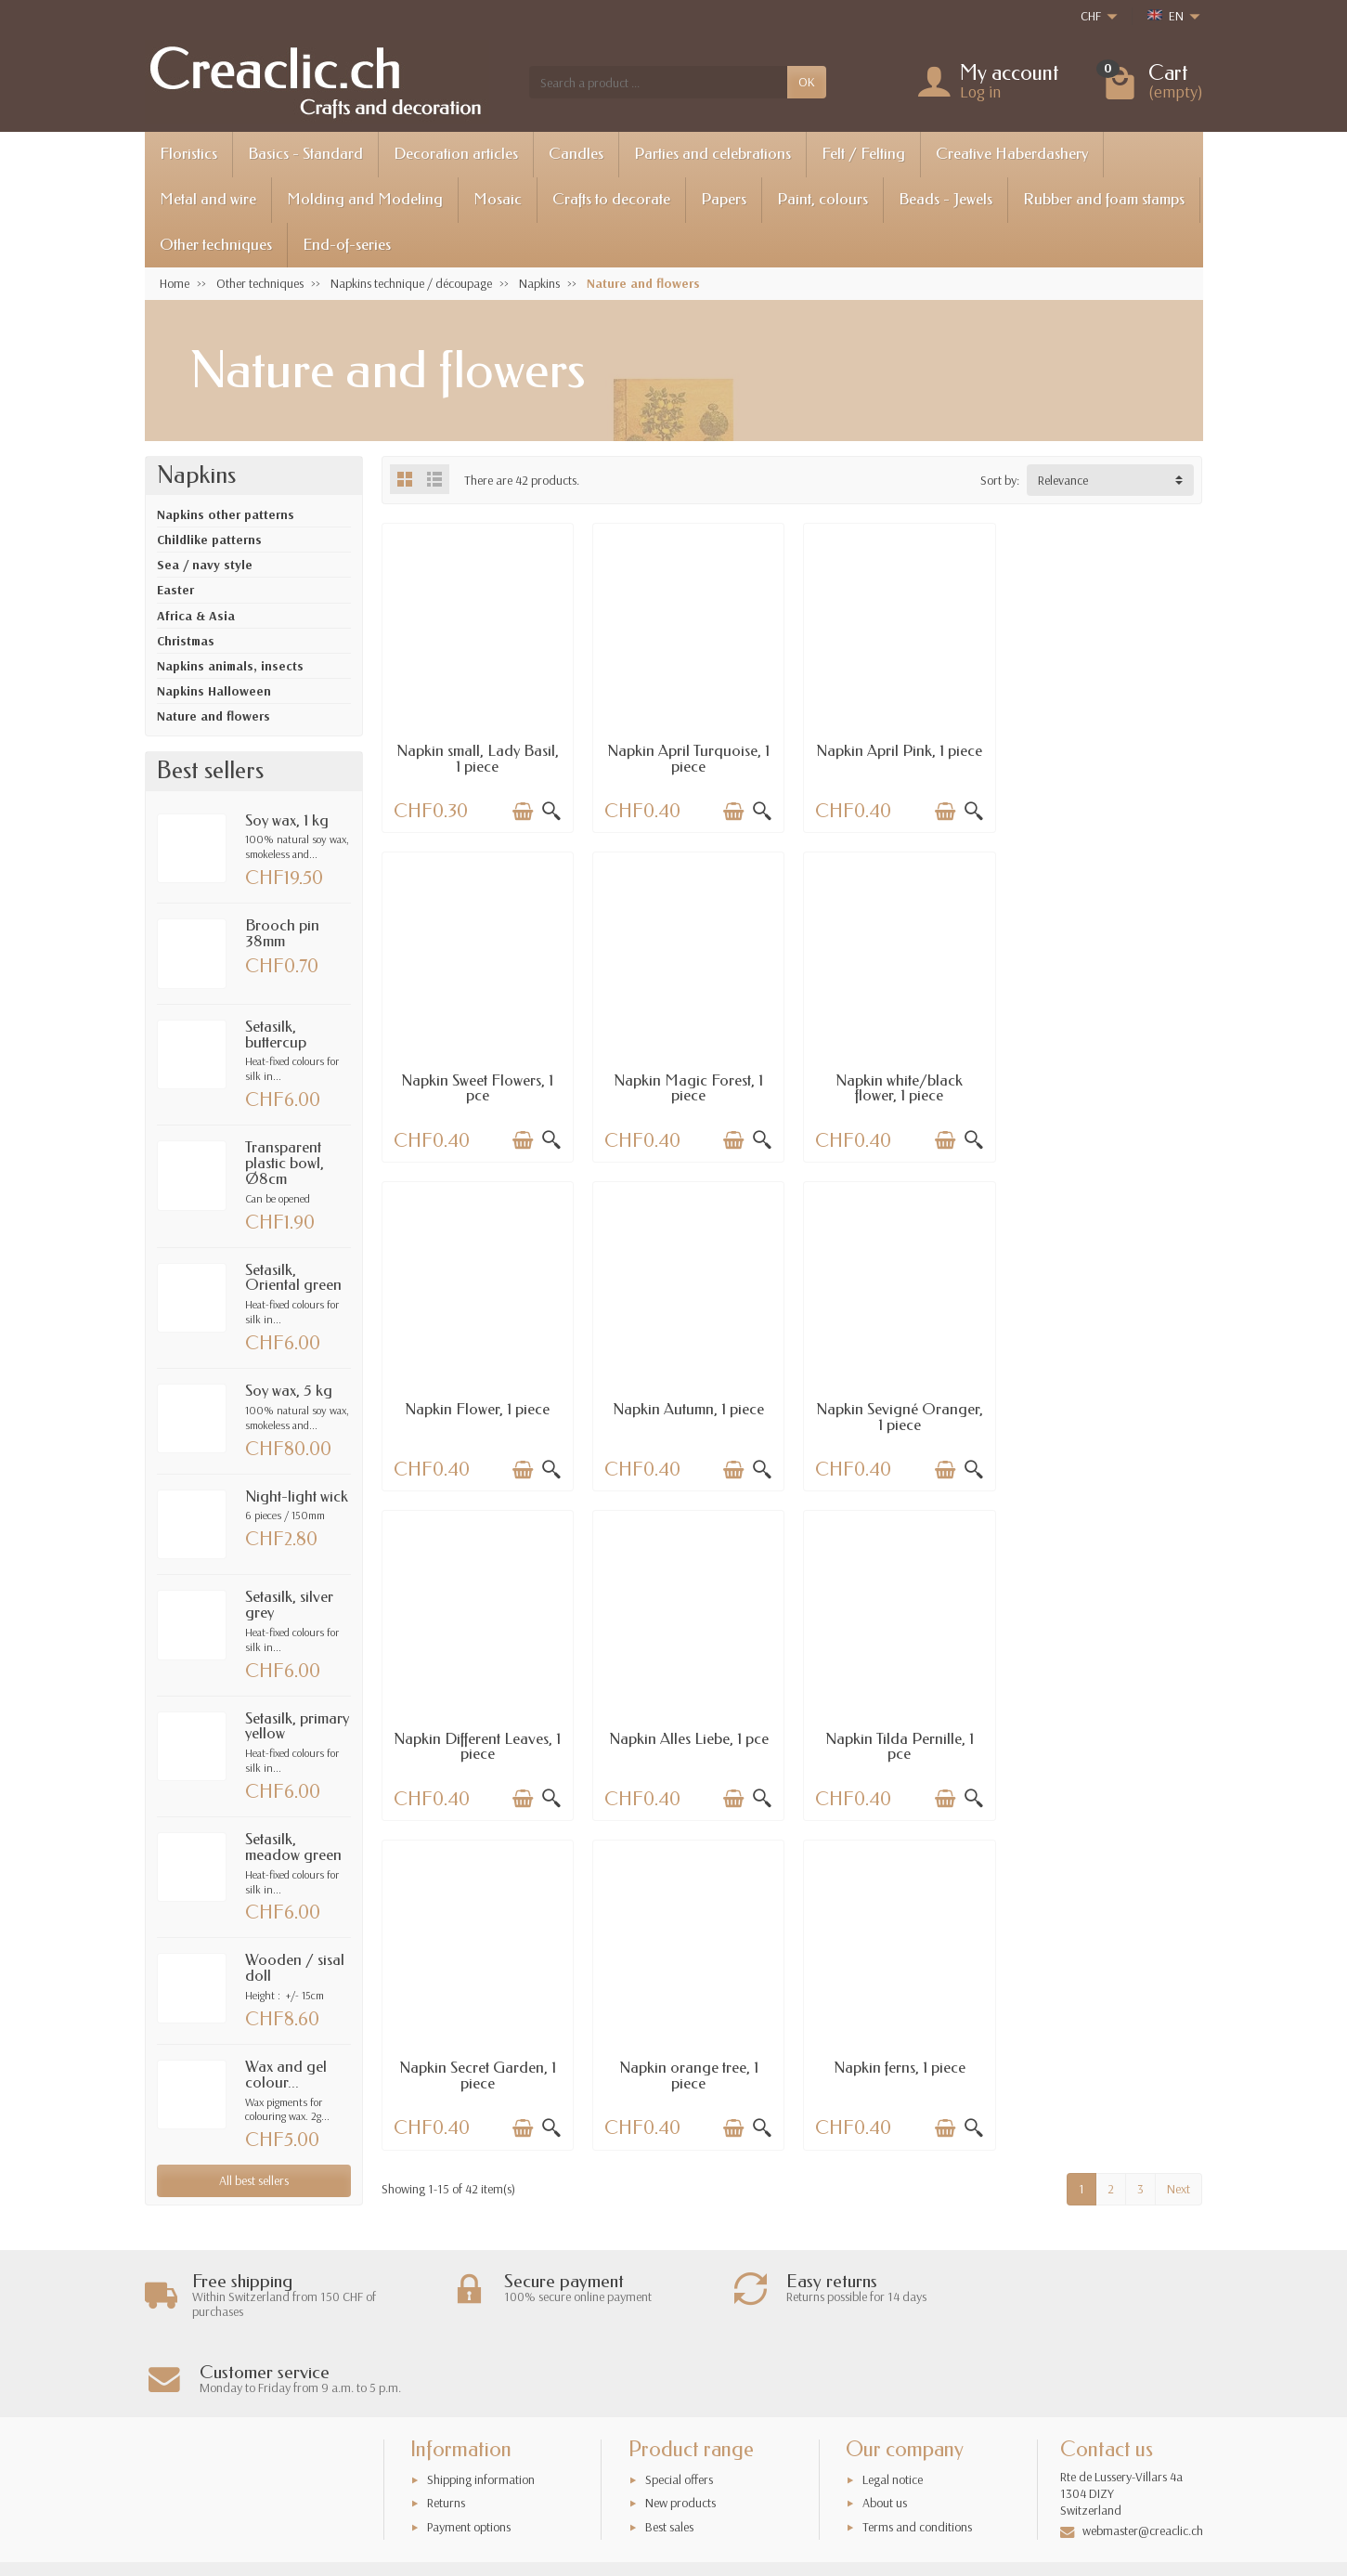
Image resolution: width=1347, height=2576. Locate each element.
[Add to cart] (522, 810)
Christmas (185, 640)
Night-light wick (296, 1496)
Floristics (188, 154)
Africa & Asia (196, 615)
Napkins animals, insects (230, 665)
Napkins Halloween (214, 691)
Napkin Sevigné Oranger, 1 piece (477, 1414)
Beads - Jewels (945, 199)
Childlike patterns (209, 539)
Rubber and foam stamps (1104, 199)
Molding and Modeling (365, 199)
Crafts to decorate (611, 199)
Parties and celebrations (712, 154)
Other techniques (216, 245)
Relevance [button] (1063, 480)
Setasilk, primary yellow (297, 1726)
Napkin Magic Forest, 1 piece (476, 1085)
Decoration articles (456, 154)
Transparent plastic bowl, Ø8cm (284, 1163)
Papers (723, 199)
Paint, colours (822, 199)
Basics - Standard (305, 154)
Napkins (196, 475)
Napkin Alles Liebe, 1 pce (897, 1406)
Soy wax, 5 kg (288, 1390)
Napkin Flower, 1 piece (896, 1077)
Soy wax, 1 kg (287, 820)
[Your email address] (632, 2494)
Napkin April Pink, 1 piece (897, 750)
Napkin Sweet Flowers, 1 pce (1106, 757)
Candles (576, 154)
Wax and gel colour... (286, 2074)
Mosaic (497, 199)
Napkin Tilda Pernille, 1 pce (1106, 1414)
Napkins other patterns (225, 514)
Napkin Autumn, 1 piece (1107, 1077)
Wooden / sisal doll (294, 1967)
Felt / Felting (863, 154)
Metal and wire (208, 199)
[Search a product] (658, 82)
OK (806, 81)
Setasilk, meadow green (293, 1847)
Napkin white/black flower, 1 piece (686, 1085)
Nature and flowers (213, 716)
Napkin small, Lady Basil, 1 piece (476, 757)
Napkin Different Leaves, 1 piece (687, 1414)
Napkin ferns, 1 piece (897, 1734)
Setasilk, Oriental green (293, 1278)
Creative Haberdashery (1012, 154)
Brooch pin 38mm (282, 933)
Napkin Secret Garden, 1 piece (476, 1742)
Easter (175, 589)
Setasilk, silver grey (289, 1604)
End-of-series (347, 245)
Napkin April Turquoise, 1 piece (686, 757)
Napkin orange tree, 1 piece (687, 1742)
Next (1178, 1855)
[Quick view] (550, 810)
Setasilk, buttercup (275, 1034)
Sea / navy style (205, 564)
